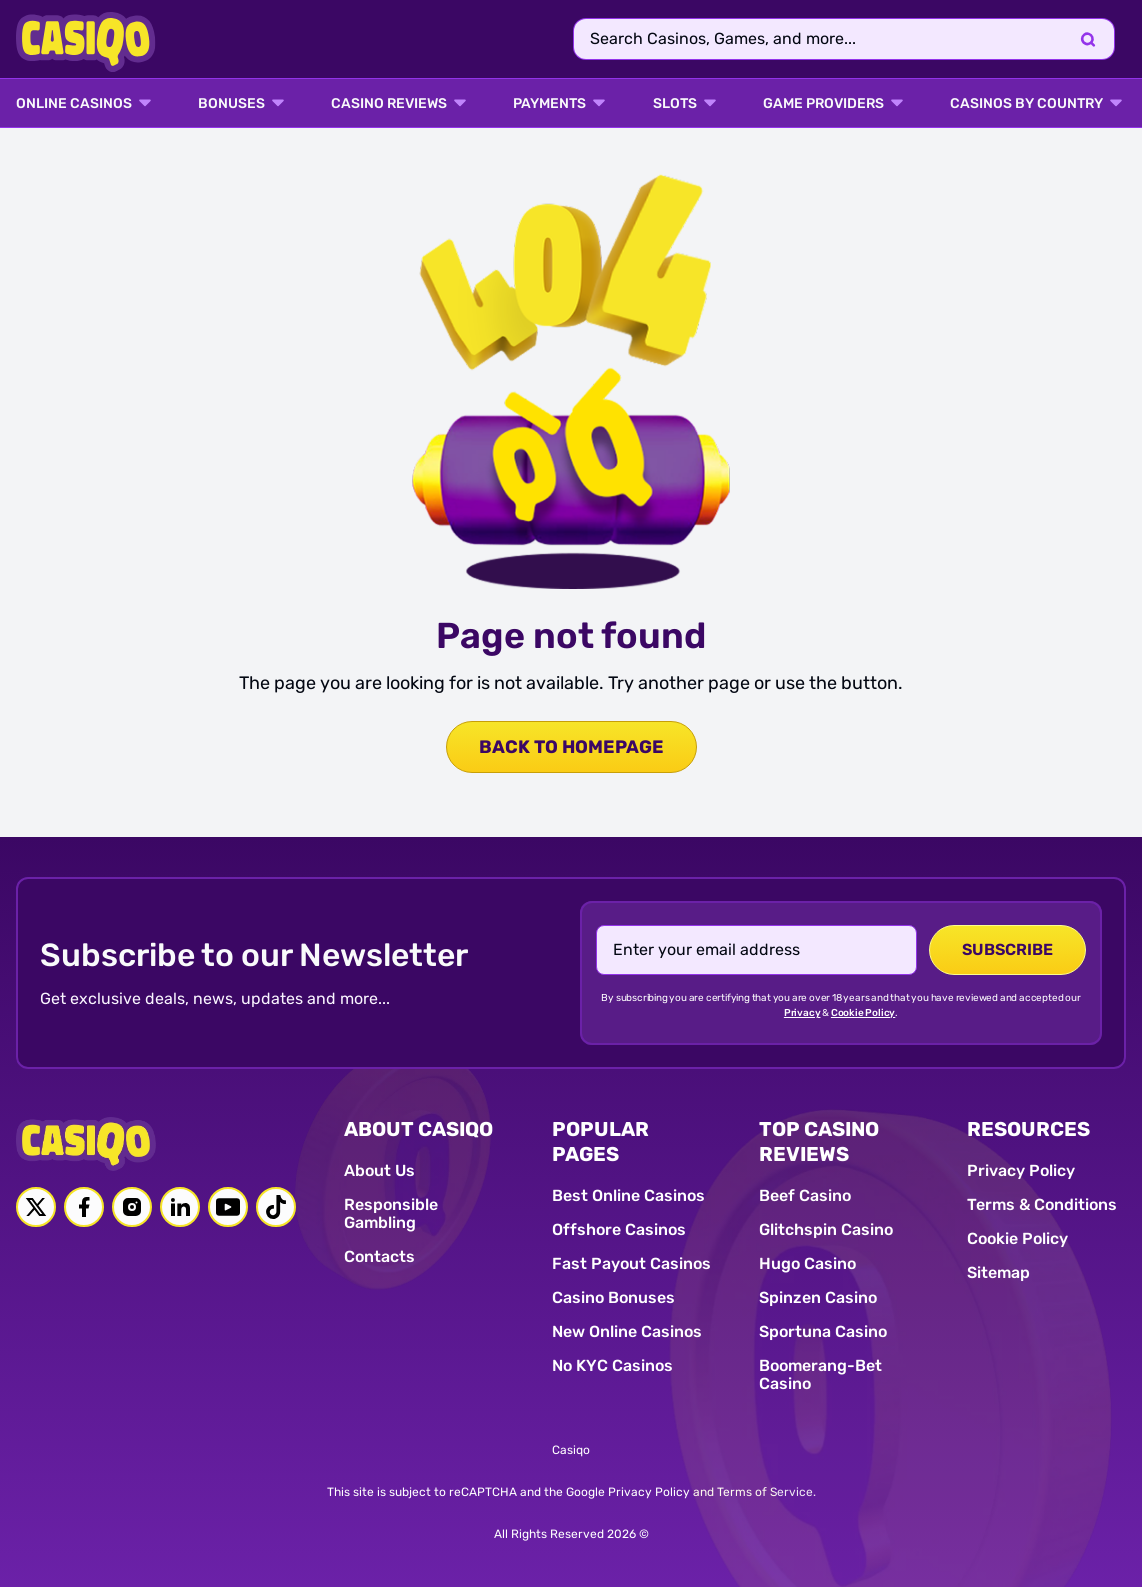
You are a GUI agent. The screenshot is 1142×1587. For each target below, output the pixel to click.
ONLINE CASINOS (74, 104)
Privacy (802, 1013)
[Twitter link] (36, 1207)
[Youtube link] (228, 1207)
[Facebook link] (84, 1207)
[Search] (1088, 39)
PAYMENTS (549, 104)
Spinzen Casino (818, 1297)
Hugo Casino (807, 1263)
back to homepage (571, 747)
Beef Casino (805, 1195)
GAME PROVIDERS (823, 104)
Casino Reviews (389, 104)
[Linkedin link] (180, 1207)
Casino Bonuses (613, 1297)
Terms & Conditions (1042, 1204)
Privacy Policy (1021, 1170)
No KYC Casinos (612, 1365)
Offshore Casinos (619, 1229)
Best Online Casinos (628, 1195)
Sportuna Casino (823, 1331)
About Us (379, 1170)
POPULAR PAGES (600, 1141)
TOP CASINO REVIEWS (819, 1141)
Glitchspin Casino (826, 1229)
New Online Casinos (627, 1331)
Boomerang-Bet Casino (820, 1374)
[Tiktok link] (276, 1207)
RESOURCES (1028, 1129)
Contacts (379, 1256)
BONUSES (231, 104)
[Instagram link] (132, 1207)
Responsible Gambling (391, 1213)
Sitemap (998, 1272)
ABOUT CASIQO (418, 1129)
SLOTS (675, 104)
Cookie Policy (863, 1013)
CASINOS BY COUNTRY (1026, 104)
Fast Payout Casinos (631, 1263)
